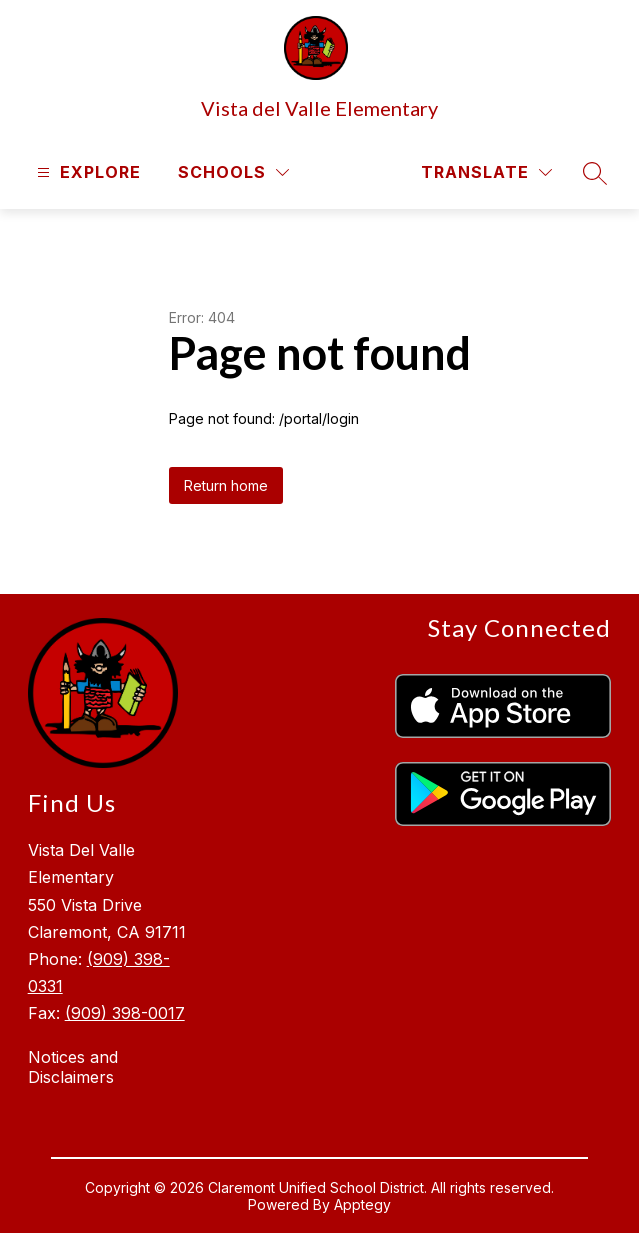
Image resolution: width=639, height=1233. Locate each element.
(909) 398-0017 (125, 1013)
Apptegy (362, 1204)
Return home (226, 485)
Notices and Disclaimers (73, 1067)
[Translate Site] (486, 172)
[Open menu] (86, 172)
